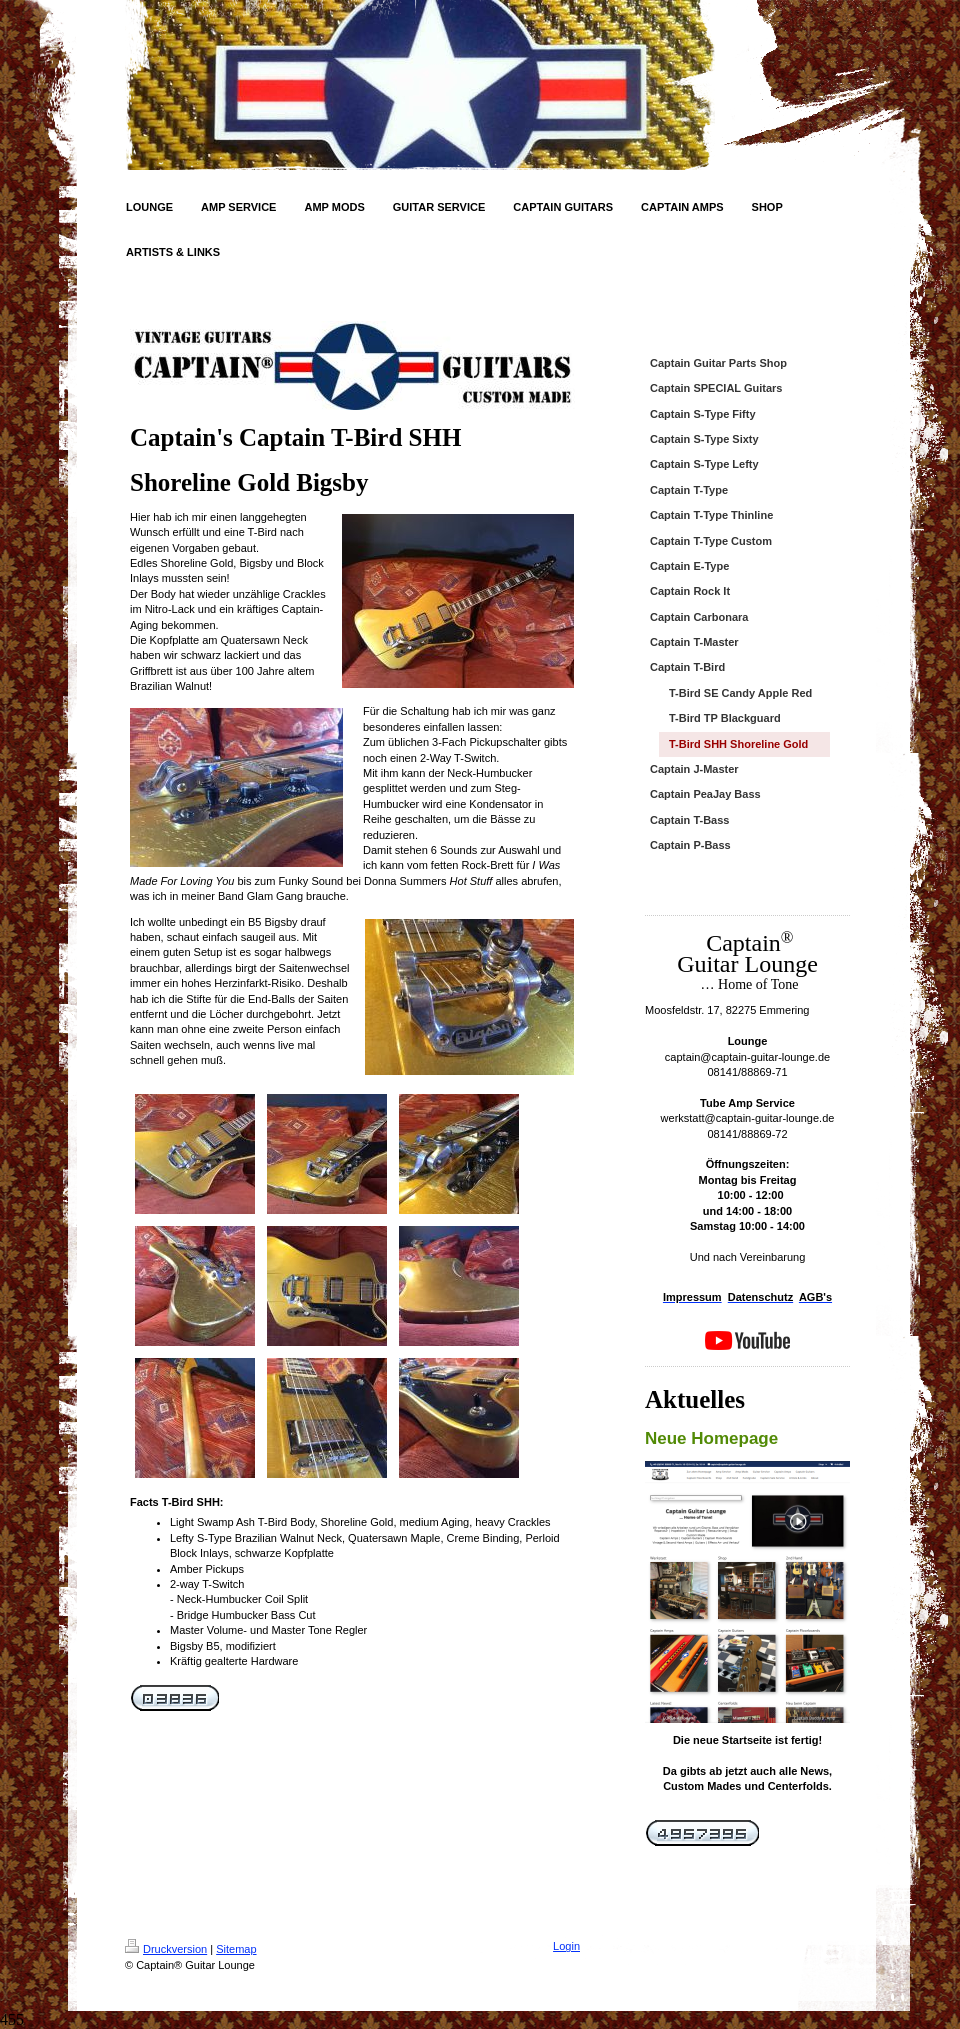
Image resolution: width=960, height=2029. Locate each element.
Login (566, 1946)
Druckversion (166, 1949)
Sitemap (236, 1949)
